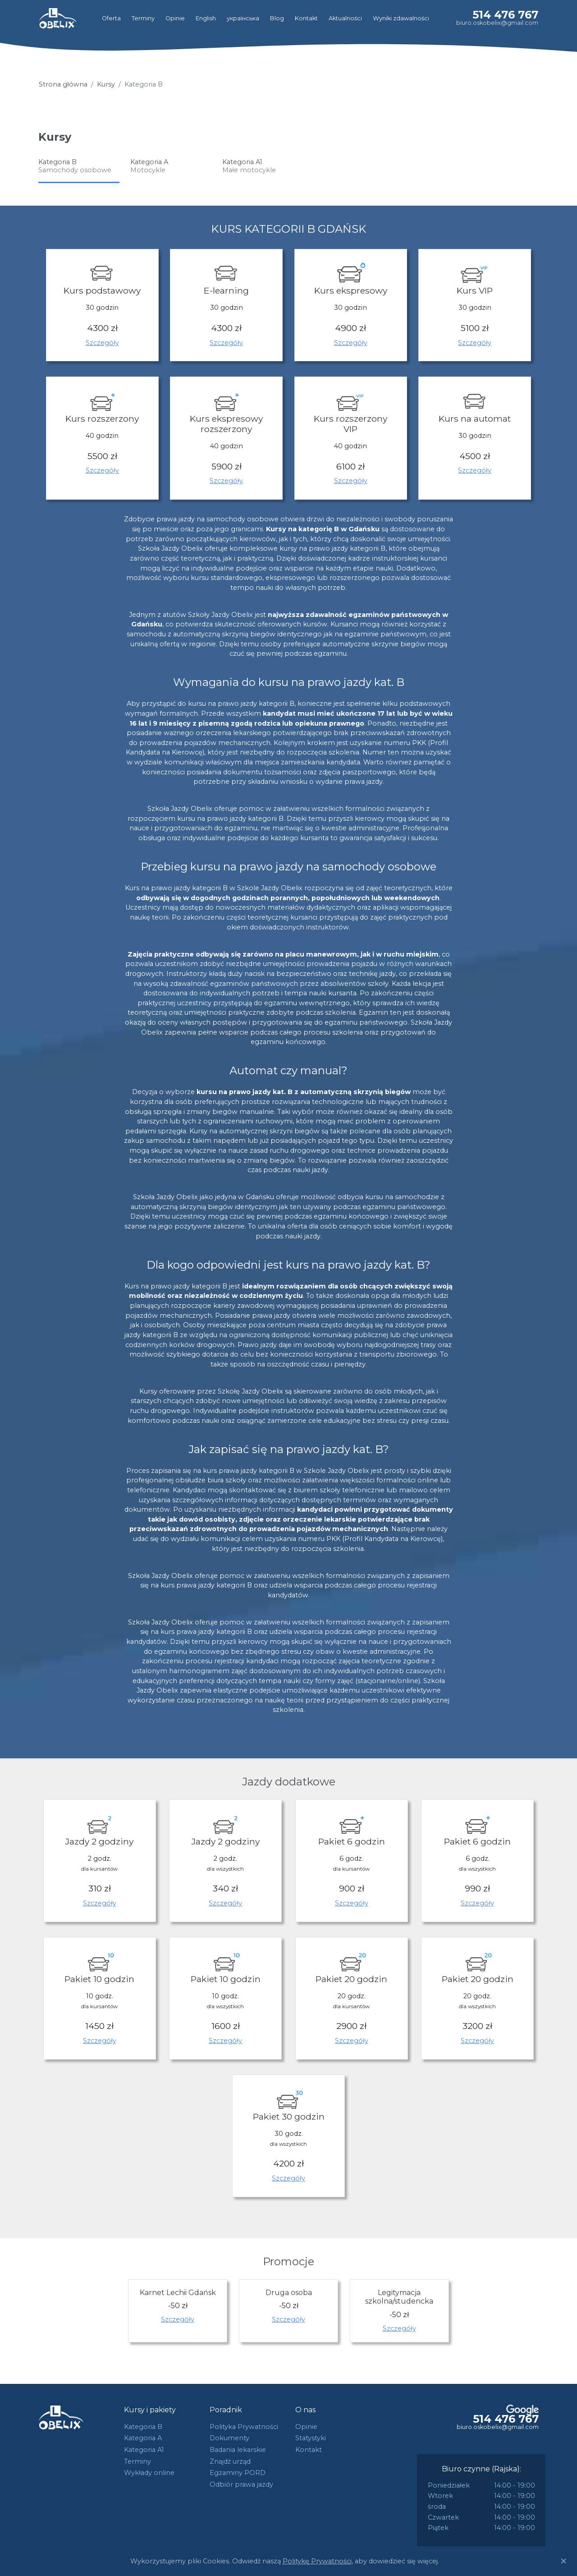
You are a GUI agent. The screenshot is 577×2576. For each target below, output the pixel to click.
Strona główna (63, 84)
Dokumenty (229, 2438)
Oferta (111, 18)
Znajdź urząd (230, 2461)
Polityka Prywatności (244, 2427)
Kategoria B (143, 2427)
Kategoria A (143, 2438)
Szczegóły (102, 343)
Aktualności (345, 18)
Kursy (106, 84)
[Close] (563, 2561)
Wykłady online (149, 2473)
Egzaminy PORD (238, 2473)
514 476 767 (505, 14)
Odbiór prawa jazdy (241, 2484)
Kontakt (306, 18)
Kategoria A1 (144, 2450)
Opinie (175, 18)
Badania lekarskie (238, 2450)
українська (243, 18)
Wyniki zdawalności (401, 18)
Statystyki (310, 2438)
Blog (277, 18)
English (206, 18)
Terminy (143, 18)
